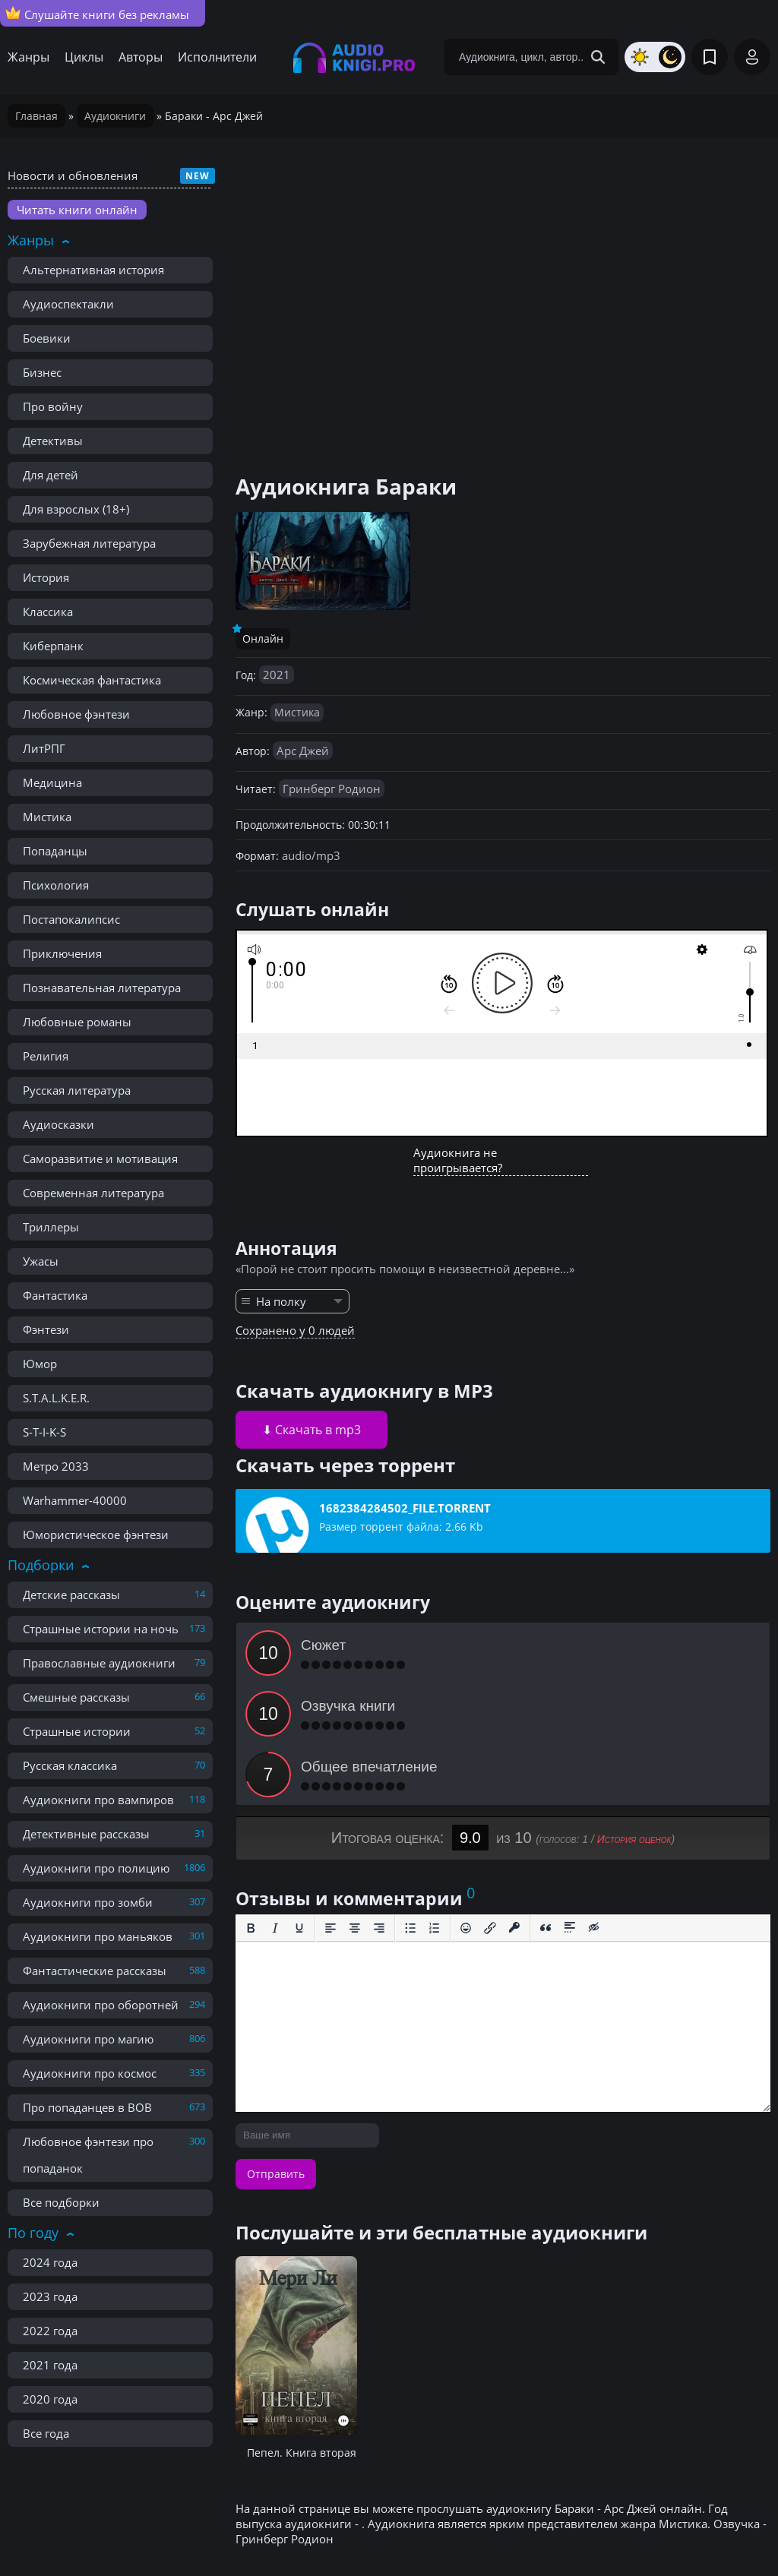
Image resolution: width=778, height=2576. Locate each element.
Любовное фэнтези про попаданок (88, 2155)
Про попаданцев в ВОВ (87, 2107)
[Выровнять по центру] (354, 1806)
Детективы (53, 440)
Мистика (47, 816)
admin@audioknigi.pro (696, 2530)
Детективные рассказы (86, 1833)
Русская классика (70, 1765)
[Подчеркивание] (299, 1806)
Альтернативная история (93, 269)
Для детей (50, 474)
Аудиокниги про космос (90, 2073)
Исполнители (217, 57)
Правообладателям (163, 2530)
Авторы (141, 57)
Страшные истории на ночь (101, 1628)
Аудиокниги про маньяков (97, 1936)
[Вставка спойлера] (569, 1806)
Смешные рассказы (76, 1697)
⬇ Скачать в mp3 (311, 1429)
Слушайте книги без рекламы (97, 13)
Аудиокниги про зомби (88, 1902)
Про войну (53, 406)
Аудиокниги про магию (88, 2039)
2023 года (50, 2296)
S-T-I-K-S (44, 1432)
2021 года (50, 2364)
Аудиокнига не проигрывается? (457, 1160)
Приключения (62, 953)
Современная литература (93, 1192)
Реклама (261, 2530)
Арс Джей (303, 750)
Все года (46, 2433)
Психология (56, 885)
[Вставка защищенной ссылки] (514, 1806)
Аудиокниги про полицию (96, 1868)
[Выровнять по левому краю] (330, 1806)
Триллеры (51, 1226)
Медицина (52, 782)
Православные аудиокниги (99, 1662)
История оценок (634, 1718)
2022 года (50, 2330)
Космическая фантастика (92, 679)
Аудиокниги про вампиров (98, 1799)
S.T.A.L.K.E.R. (56, 1397)
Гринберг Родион (332, 788)
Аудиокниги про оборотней (101, 2004)
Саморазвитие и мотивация (100, 1158)
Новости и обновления (73, 175)
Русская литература (77, 1090)
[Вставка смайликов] (465, 1806)
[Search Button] (598, 57)
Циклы (84, 57)
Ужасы (41, 1261)
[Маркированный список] (410, 1806)
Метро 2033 (56, 1466)
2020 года (50, 2399)
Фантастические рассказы (94, 1970)
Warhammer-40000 (75, 1500)
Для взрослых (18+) (76, 509)
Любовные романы (77, 1021)
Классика (48, 611)
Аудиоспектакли (68, 303)
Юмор (40, 1363)
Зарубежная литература (89, 543)
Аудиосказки (58, 1124)
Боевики (47, 338)
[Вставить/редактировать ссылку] (490, 1806)
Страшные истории (77, 1731)
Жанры (28, 57)
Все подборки (61, 2202)
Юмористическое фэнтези (96, 1534)
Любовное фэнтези (76, 714)
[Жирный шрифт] (250, 1806)
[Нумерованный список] (434, 1806)
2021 (276, 674)
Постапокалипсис (71, 919)
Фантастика (55, 1295)
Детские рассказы (71, 1594)
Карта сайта (337, 2530)
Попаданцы (55, 850)
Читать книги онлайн (77, 209)
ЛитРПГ (44, 748)
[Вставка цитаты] (545, 1806)
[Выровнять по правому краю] (379, 1806)
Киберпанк (53, 645)
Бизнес (42, 372)
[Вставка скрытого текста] (594, 1806)
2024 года (50, 2262)
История (46, 577)
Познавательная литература (102, 987)
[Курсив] (275, 1806)
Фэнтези (46, 1329)
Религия (45, 1056)
